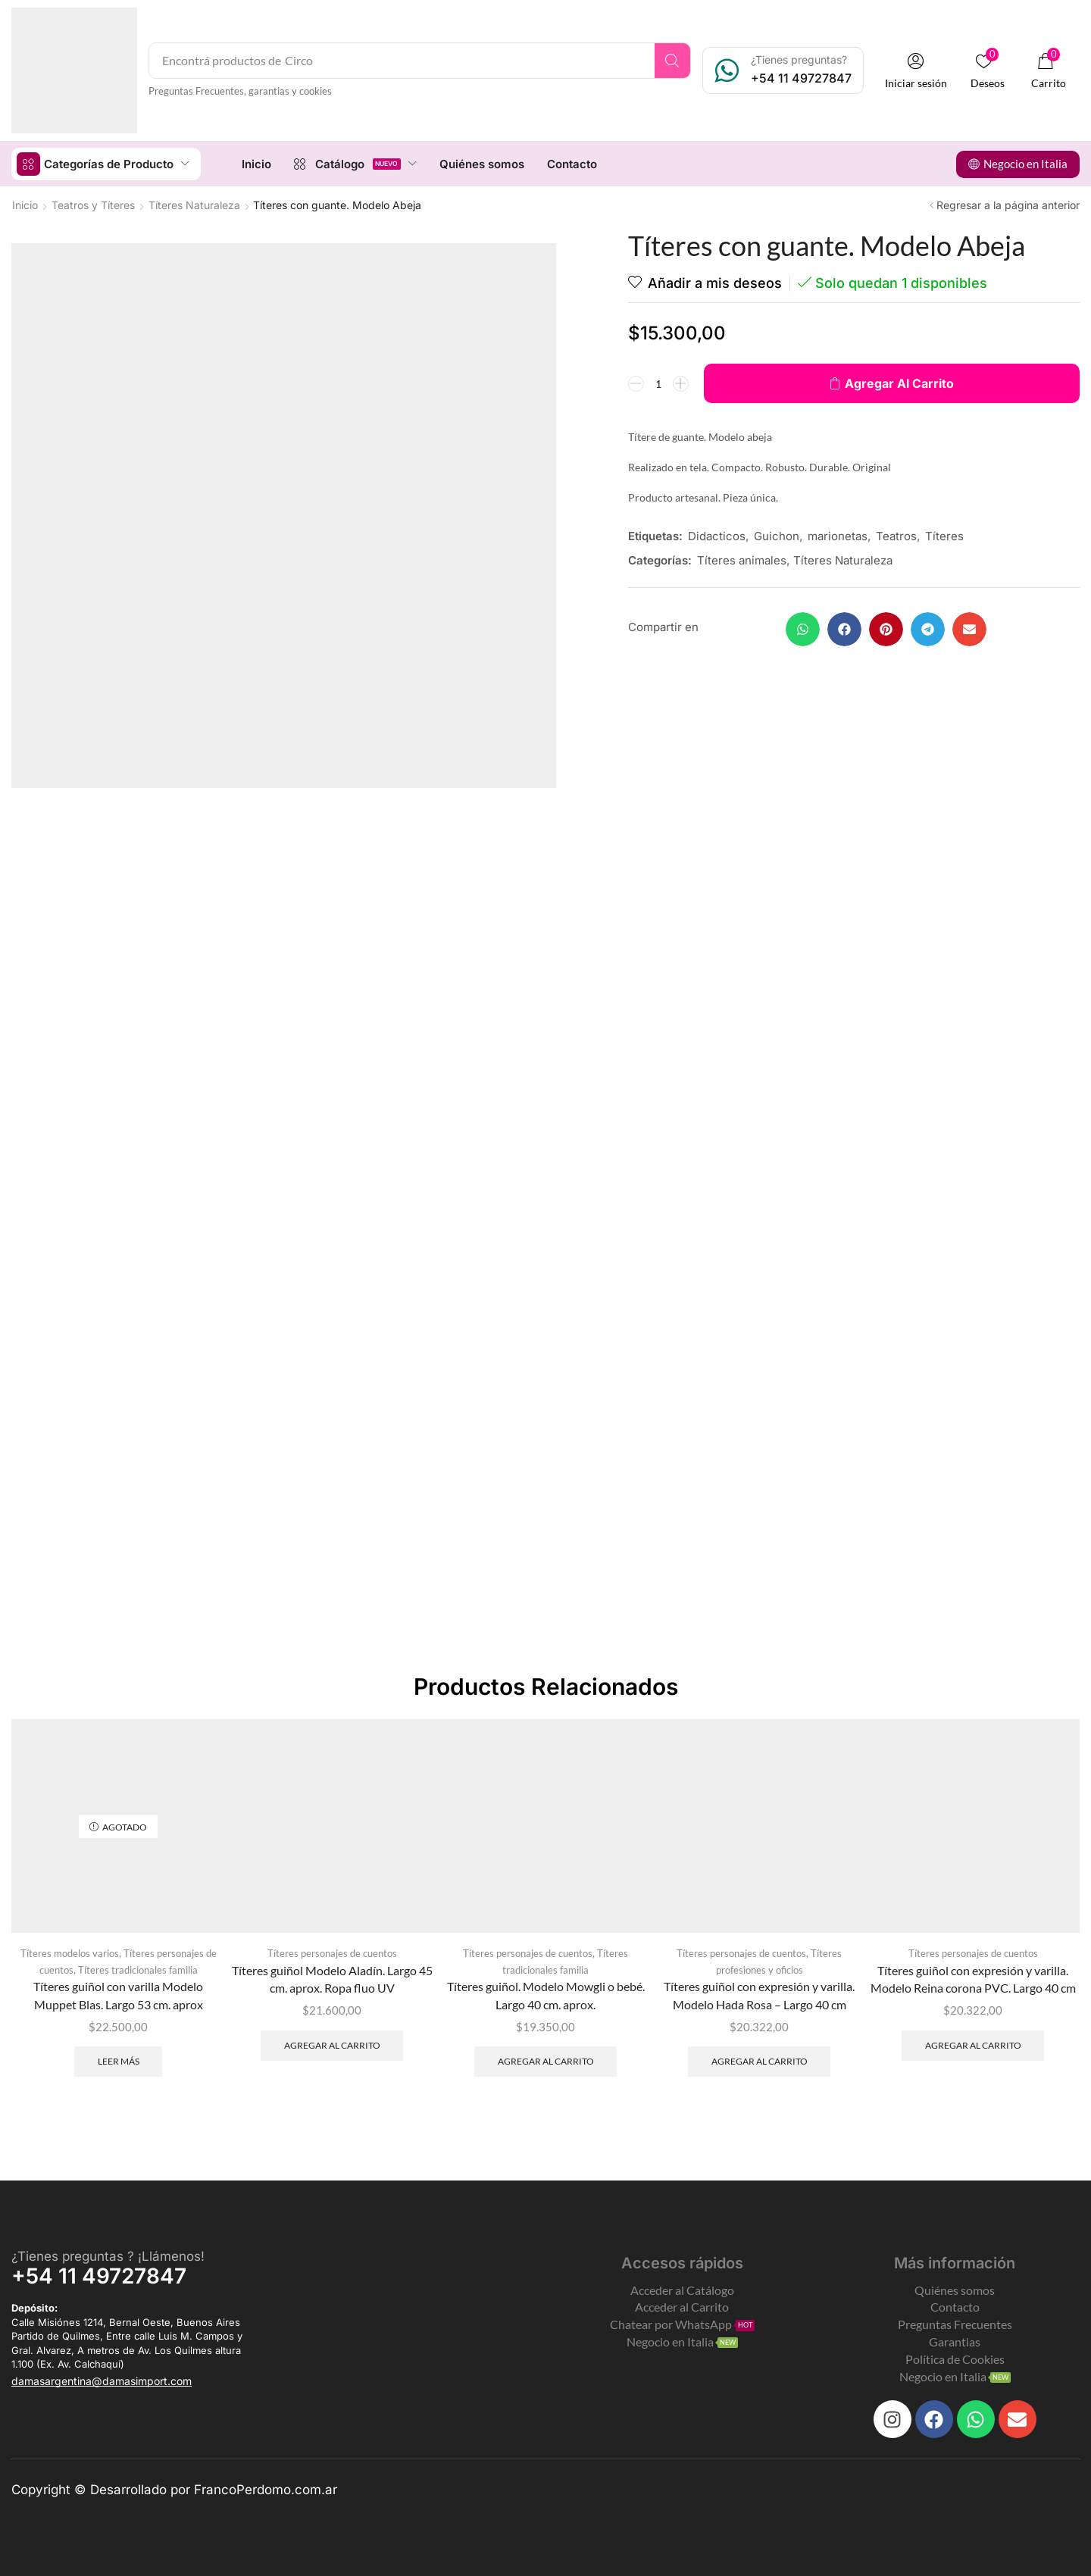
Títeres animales (741, 559)
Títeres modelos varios (69, 1952)
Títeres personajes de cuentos (332, 1952)
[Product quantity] (658, 382)
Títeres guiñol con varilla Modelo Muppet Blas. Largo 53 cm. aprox (118, 1994)
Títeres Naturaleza (194, 204)
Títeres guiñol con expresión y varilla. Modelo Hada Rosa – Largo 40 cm (759, 1994)
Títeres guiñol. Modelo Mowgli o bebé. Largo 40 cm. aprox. (546, 1994)
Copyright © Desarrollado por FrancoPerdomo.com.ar (174, 2488)
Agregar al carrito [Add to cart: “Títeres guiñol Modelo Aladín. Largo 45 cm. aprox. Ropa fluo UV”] (332, 2044)
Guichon (776, 535)
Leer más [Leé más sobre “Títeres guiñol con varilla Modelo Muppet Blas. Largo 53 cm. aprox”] (118, 2060)
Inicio (25, 204)
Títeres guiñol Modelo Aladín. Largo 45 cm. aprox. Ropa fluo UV (332, 1978)
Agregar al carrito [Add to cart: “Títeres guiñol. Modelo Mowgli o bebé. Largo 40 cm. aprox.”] (546, 2060)
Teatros (896, 535)
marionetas (837, 535)
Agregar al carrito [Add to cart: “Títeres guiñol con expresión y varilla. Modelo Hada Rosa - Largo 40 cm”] (759, 2060)
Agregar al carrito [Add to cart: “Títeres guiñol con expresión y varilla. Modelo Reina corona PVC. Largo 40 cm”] (973, 2044)
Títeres (944, 535)
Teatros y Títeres (93, 204)
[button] (916, 71)
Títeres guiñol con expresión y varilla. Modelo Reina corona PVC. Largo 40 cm (973, 1978)
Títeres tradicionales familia (138, 1969)
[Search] (672, 60)
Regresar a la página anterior (1008, 204)
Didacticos (717, 535)
